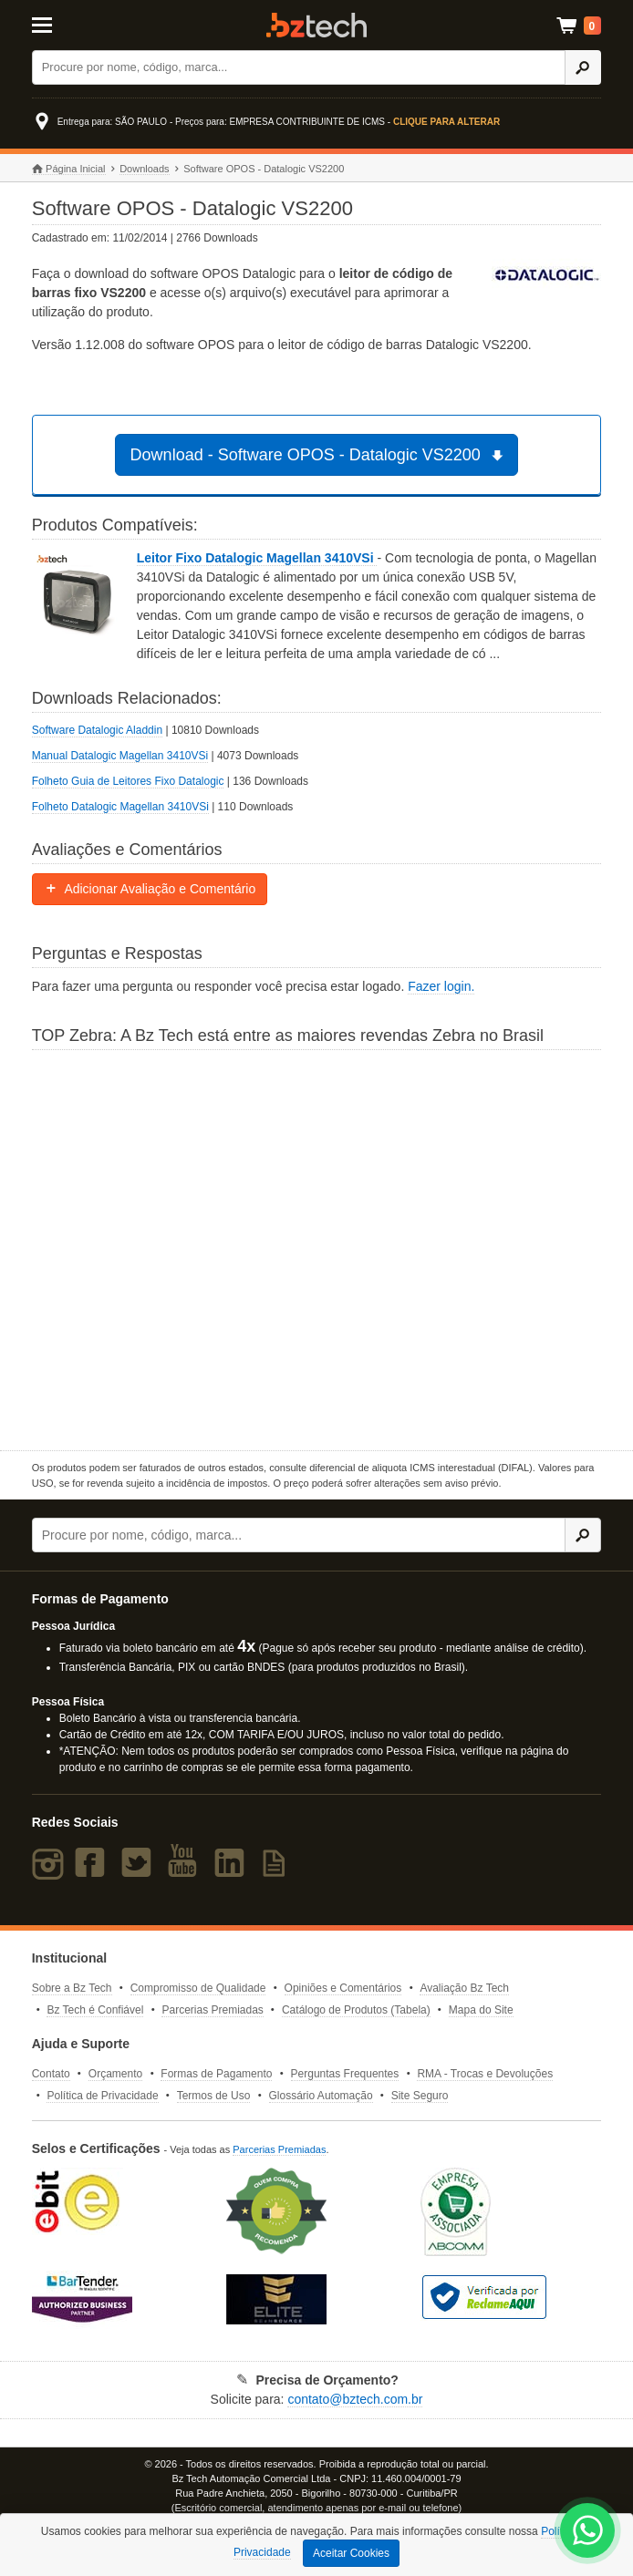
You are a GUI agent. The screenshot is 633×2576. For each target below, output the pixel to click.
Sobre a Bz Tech (72, 1988)
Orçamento (115, 2073)
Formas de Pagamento (216, 2073)
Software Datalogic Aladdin (97, 730)
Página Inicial (69, 169)
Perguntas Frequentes (345, 2073)
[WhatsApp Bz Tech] (588, 2533)
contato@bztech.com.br (354, 2399)
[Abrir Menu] (70, 23)
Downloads (144, 168)
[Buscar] (299, 67)
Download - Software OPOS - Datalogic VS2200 (319, 455)
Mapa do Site (481, 2010)
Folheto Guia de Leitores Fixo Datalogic (128, 781)
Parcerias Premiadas (212, 2010)
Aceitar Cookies (351, 2553)
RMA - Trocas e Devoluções (485, 2073)
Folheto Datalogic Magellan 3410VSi (120, 806)
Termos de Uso (214, 2095)
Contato (51, 2073)
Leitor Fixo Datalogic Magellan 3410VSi (257, 558)
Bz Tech (316, 25)
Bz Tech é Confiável (95, 2010)
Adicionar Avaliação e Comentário (150, 888)
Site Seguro (420, 2095)
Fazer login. (441, 986)
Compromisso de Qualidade (198, 1988)
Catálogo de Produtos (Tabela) (356, 2010)
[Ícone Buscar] (583, 67)
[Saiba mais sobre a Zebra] (317, 1248)
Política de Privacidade (102, 2095)
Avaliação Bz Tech (464, 1988)
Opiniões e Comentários (343, 1988)
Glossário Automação (321, 2095)
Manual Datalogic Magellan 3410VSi (120, 755)
